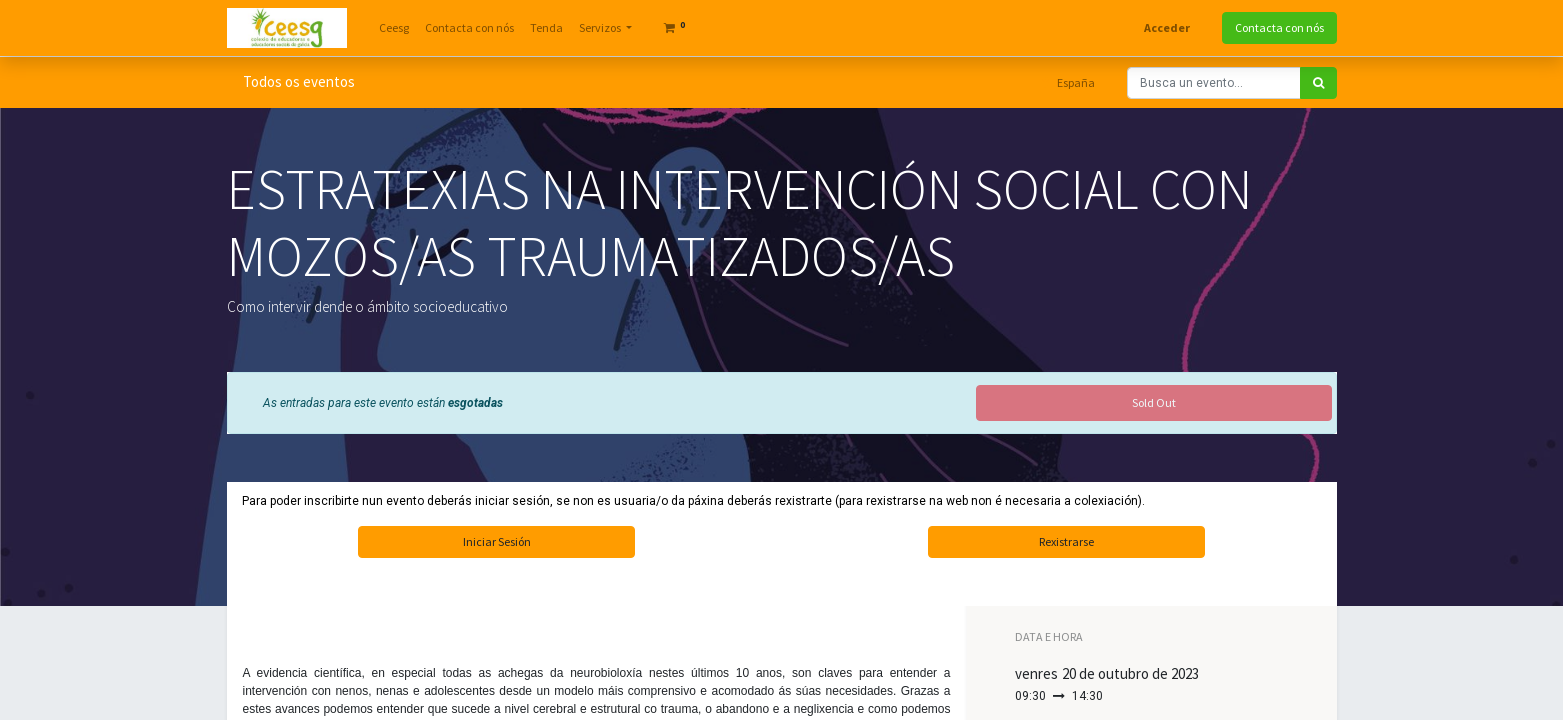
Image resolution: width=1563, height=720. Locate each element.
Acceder (1167, 27)
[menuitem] (394, 28)
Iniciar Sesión (497, 541)
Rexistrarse (1066, 541)
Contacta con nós (1279, 27)
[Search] (1318, 83)
